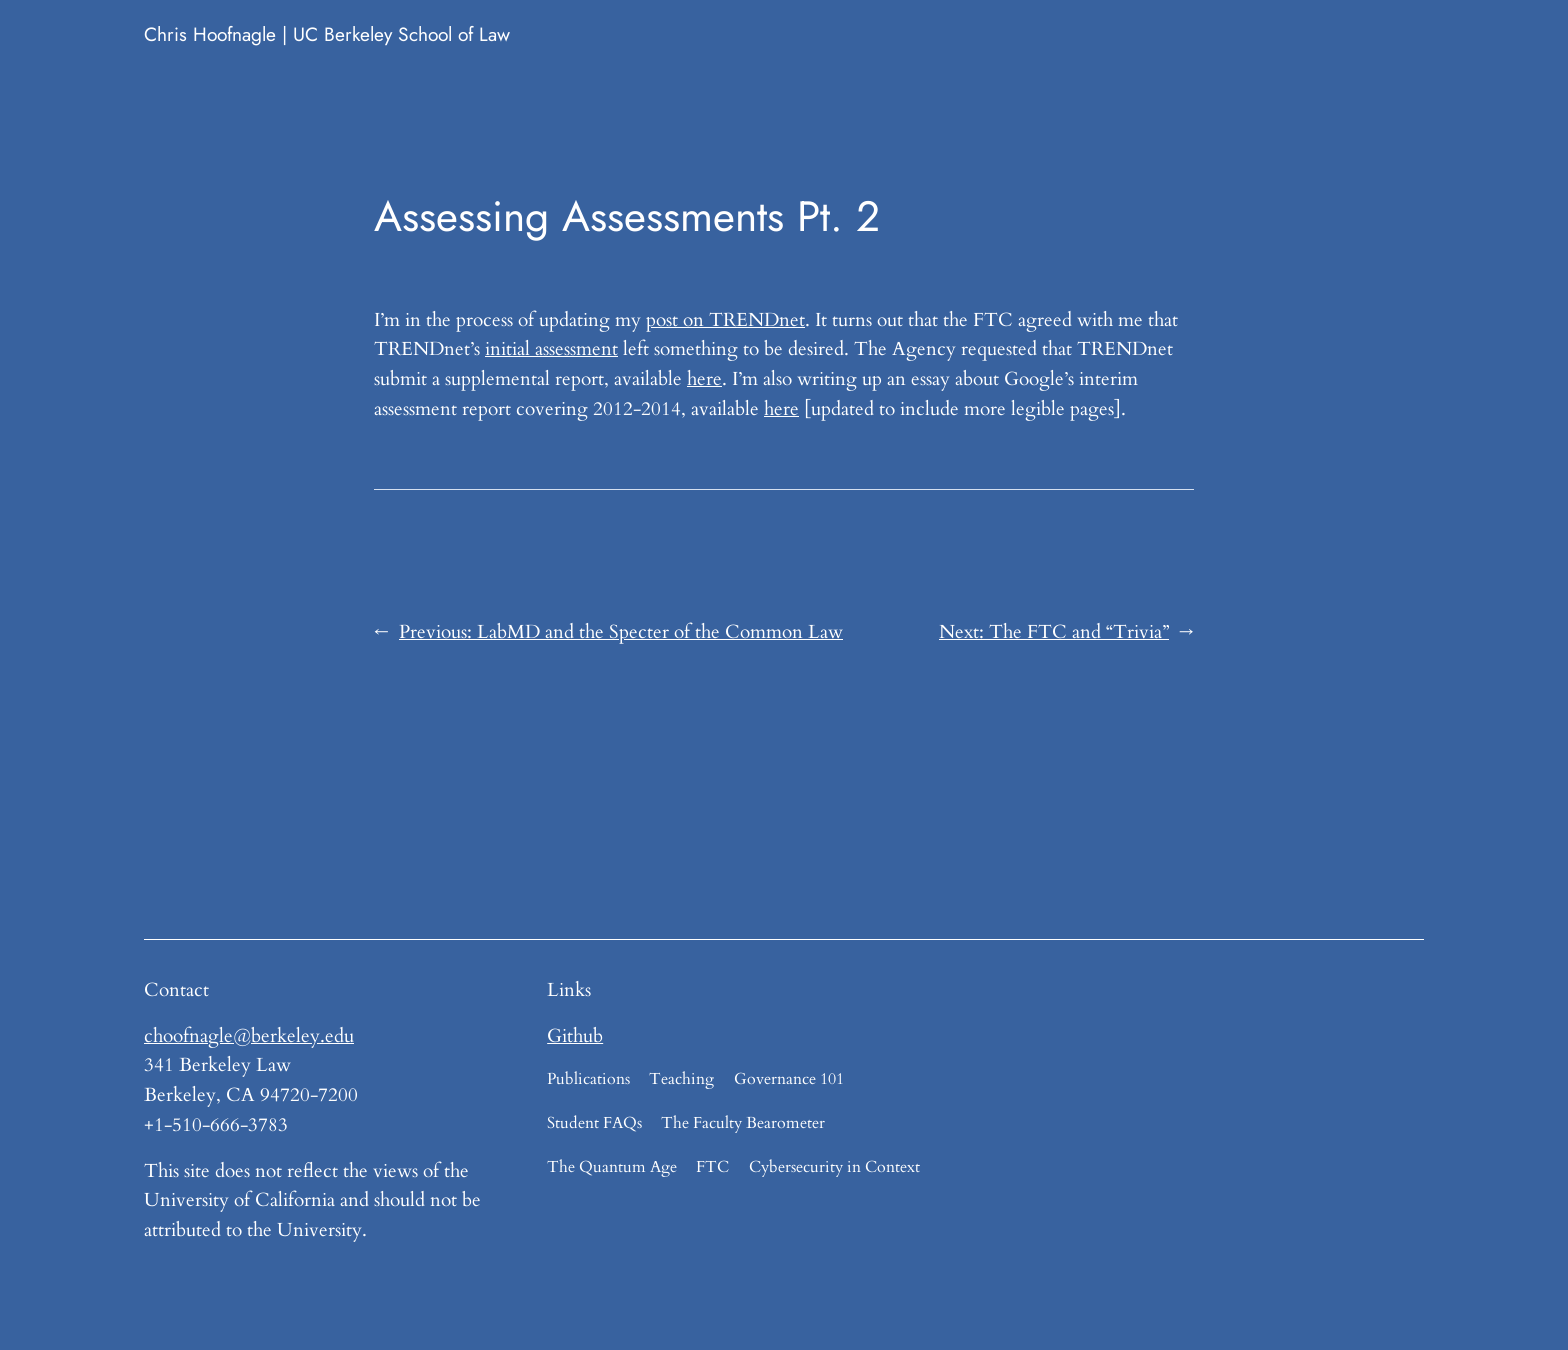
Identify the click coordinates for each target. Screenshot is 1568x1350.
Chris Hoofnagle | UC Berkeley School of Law (327, 34)
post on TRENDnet (725, 320)
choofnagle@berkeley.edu (249, 1036)
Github (575, 1036)
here (704, 379)
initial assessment (551, 349)
